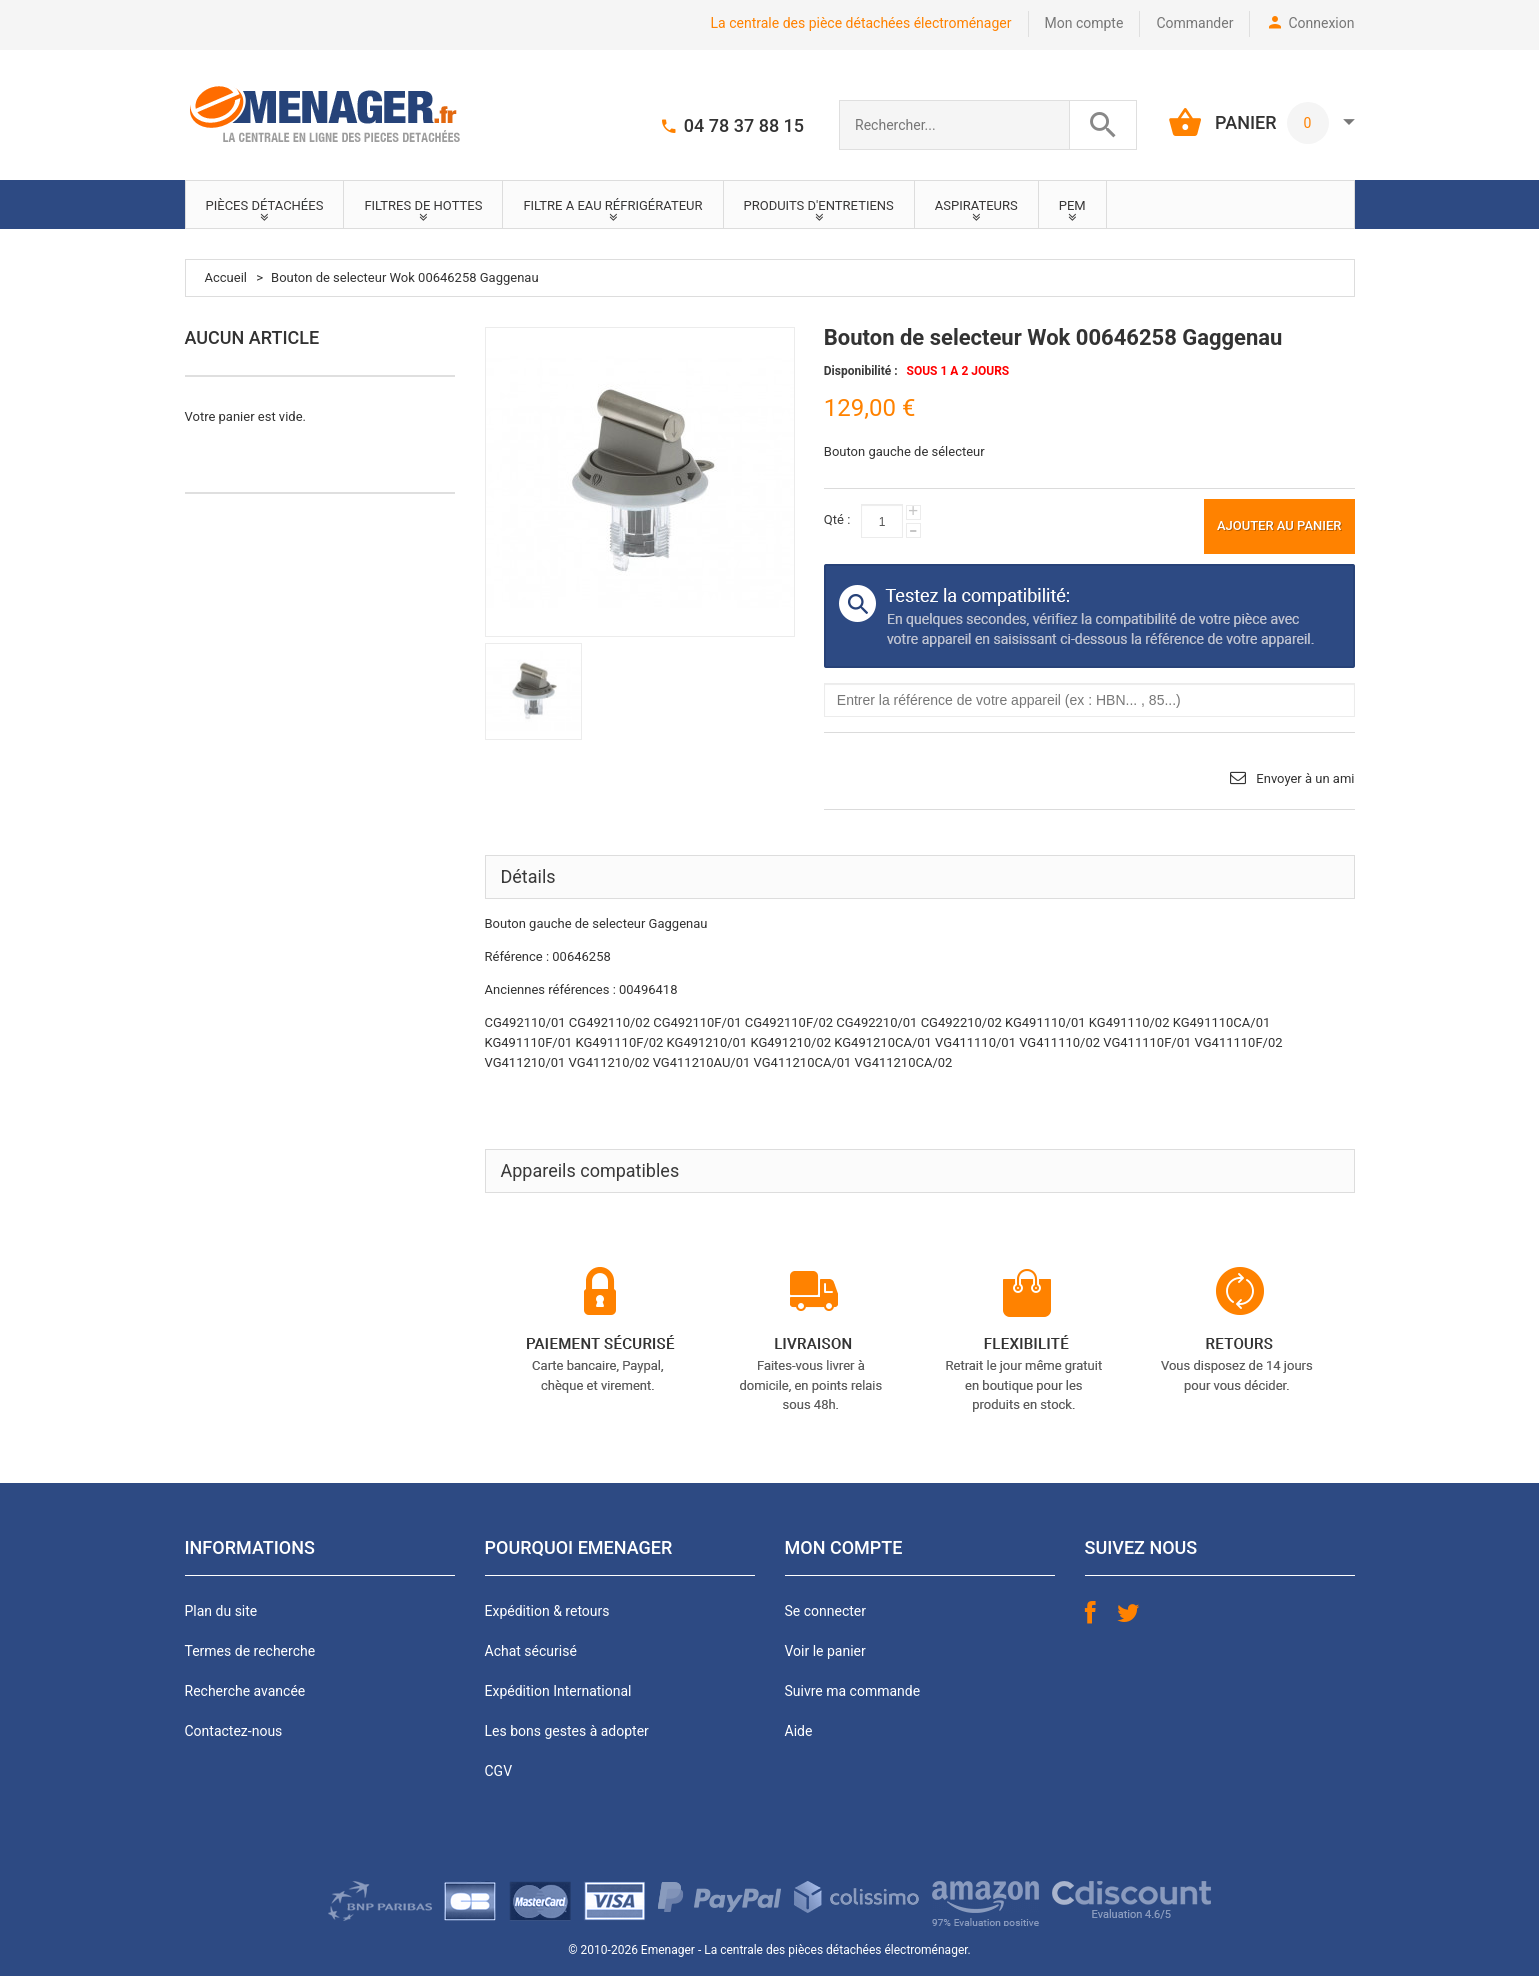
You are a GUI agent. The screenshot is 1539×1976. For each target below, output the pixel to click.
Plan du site (221, 1611)
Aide (799, 1731)
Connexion (1321, 23)
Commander (1194, 23)
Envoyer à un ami (1305, 778)
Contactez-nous (234, 1731)
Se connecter (825, 1611)
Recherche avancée (245, 1691)
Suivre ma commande (853, 1691)
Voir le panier (825, 1651)
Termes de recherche (250, 1651)
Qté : (837, 519)
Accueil (226, 277)
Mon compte (1084, 23)
